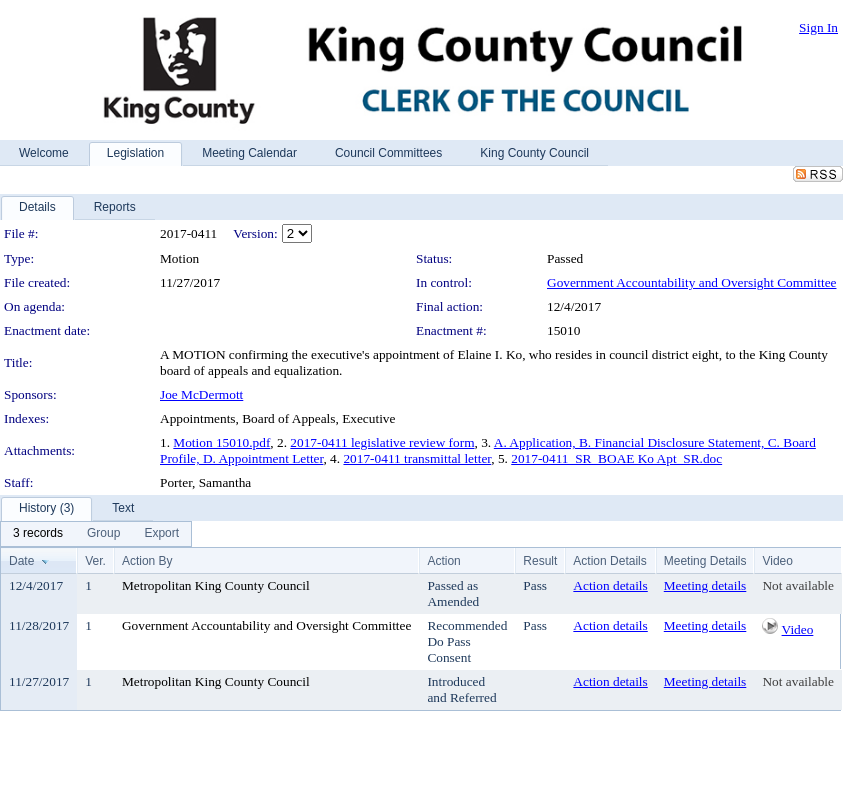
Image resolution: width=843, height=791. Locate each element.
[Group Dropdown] (103, 534)
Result (540, 561)
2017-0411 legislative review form (382, 442)
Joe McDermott (201, 394)
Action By (147, 561)
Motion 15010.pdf (221, 442)
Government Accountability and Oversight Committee (691, 282)
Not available (797, 585)
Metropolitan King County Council (216, 585)
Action (443, 561)
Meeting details (705, 585)
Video (798, 629)
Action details (610, 585)
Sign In (818, 27)
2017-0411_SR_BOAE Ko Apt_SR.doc (616, 458)
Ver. (95, 561)
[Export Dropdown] (161, 534)
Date (21, 561)
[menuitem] (38, 534)
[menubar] (96, 534)
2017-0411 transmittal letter (417, 458)
